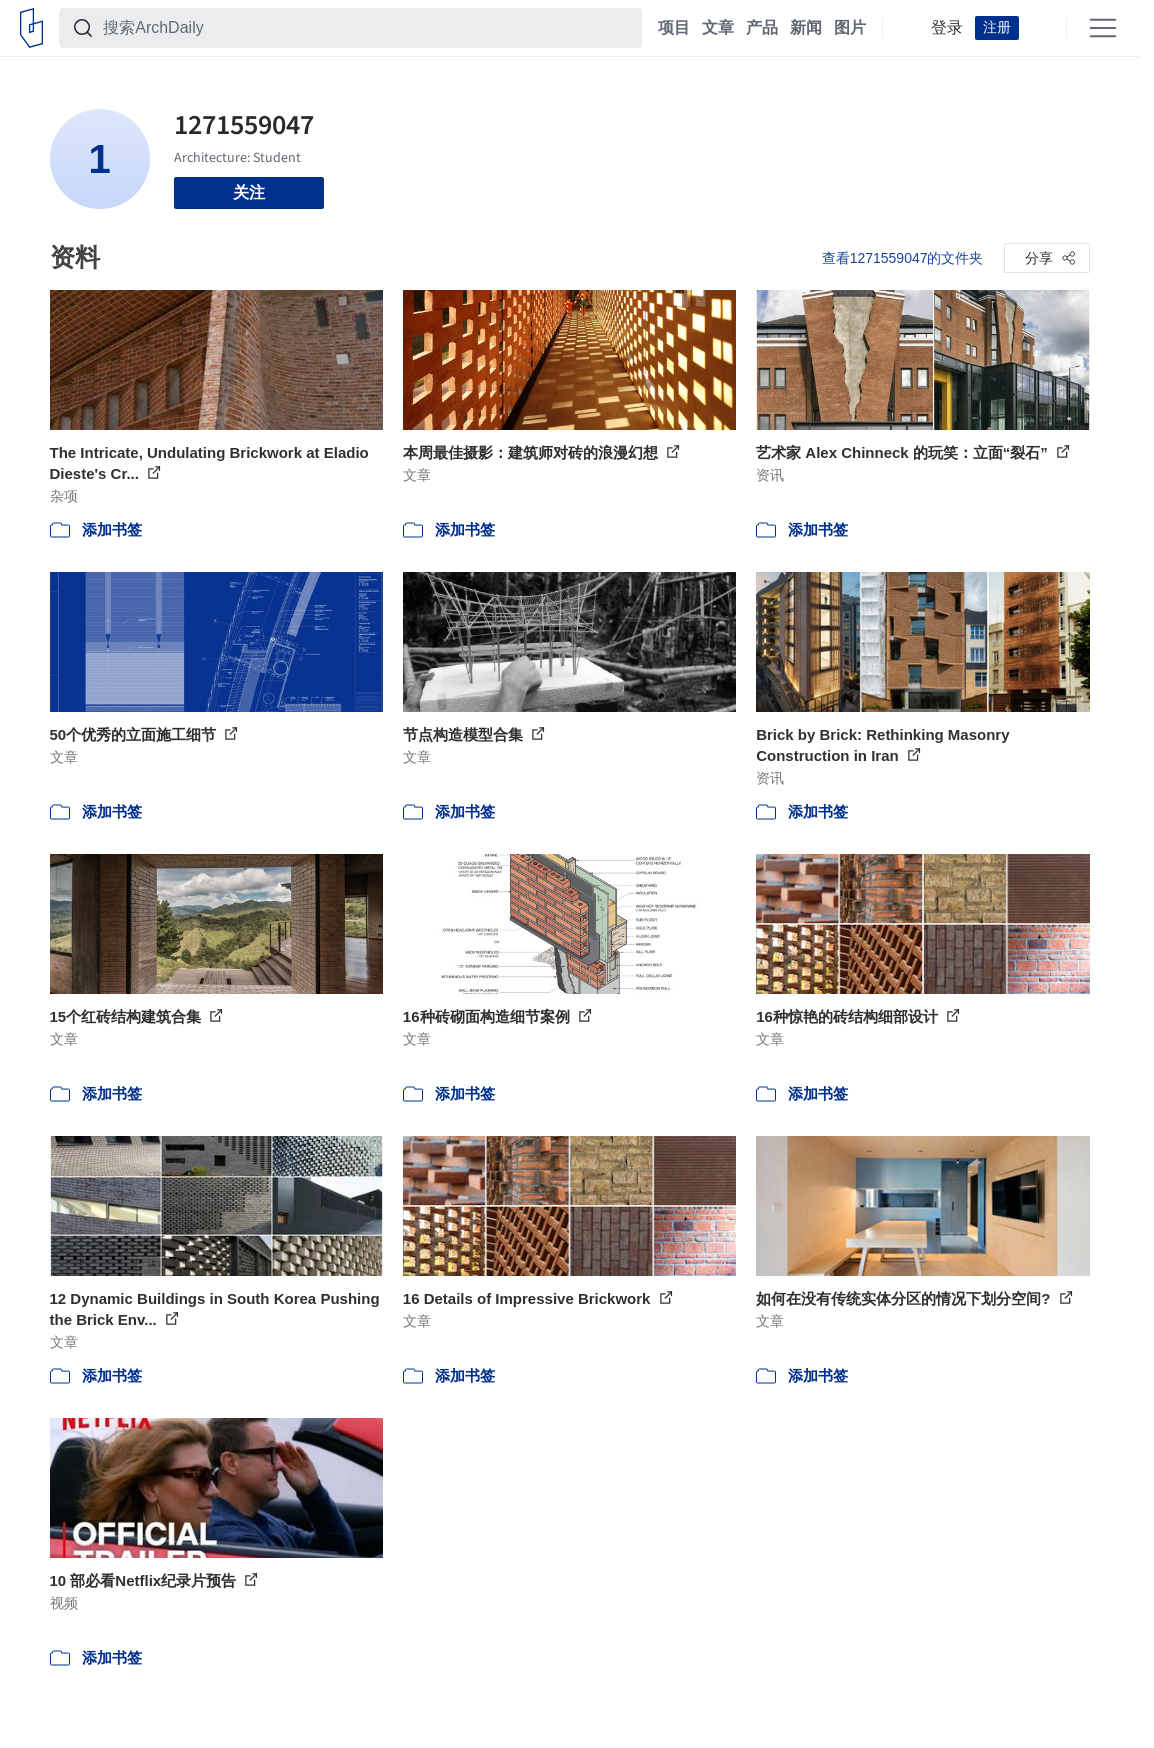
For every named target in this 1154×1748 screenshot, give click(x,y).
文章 (718, 28)
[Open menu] (1103, 28)
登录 (947, 28)
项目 (674, 28)
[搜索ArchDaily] (366, 28)
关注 (249, 192)
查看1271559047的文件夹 (903, 258)
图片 (850, 28)
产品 (762, 28)
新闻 (806, 28)
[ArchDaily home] (31, 28)
